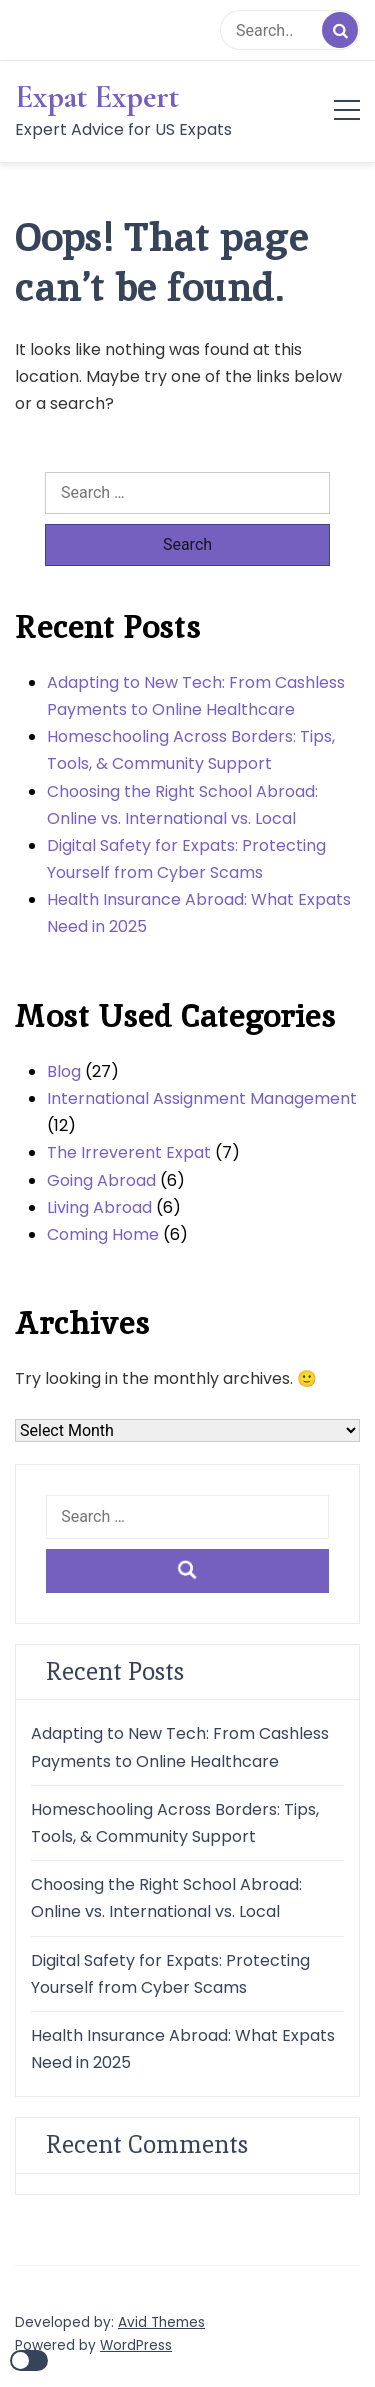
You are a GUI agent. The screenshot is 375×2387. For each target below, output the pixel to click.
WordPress (136, 2345)
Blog (64, 1071)
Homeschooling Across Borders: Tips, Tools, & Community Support (191, 750)
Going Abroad (101, 1180)
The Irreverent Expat (129, 1152)
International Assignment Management (202, 1098)
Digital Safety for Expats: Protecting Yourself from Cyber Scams (186, 859)
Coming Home (103, 1234)
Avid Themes (161, 2322)
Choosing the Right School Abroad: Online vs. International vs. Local (182, 805)
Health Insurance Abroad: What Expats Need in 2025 (199, 913)
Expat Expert (97, 97)
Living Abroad (99, 1207)
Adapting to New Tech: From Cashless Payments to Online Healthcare (196, 696)
